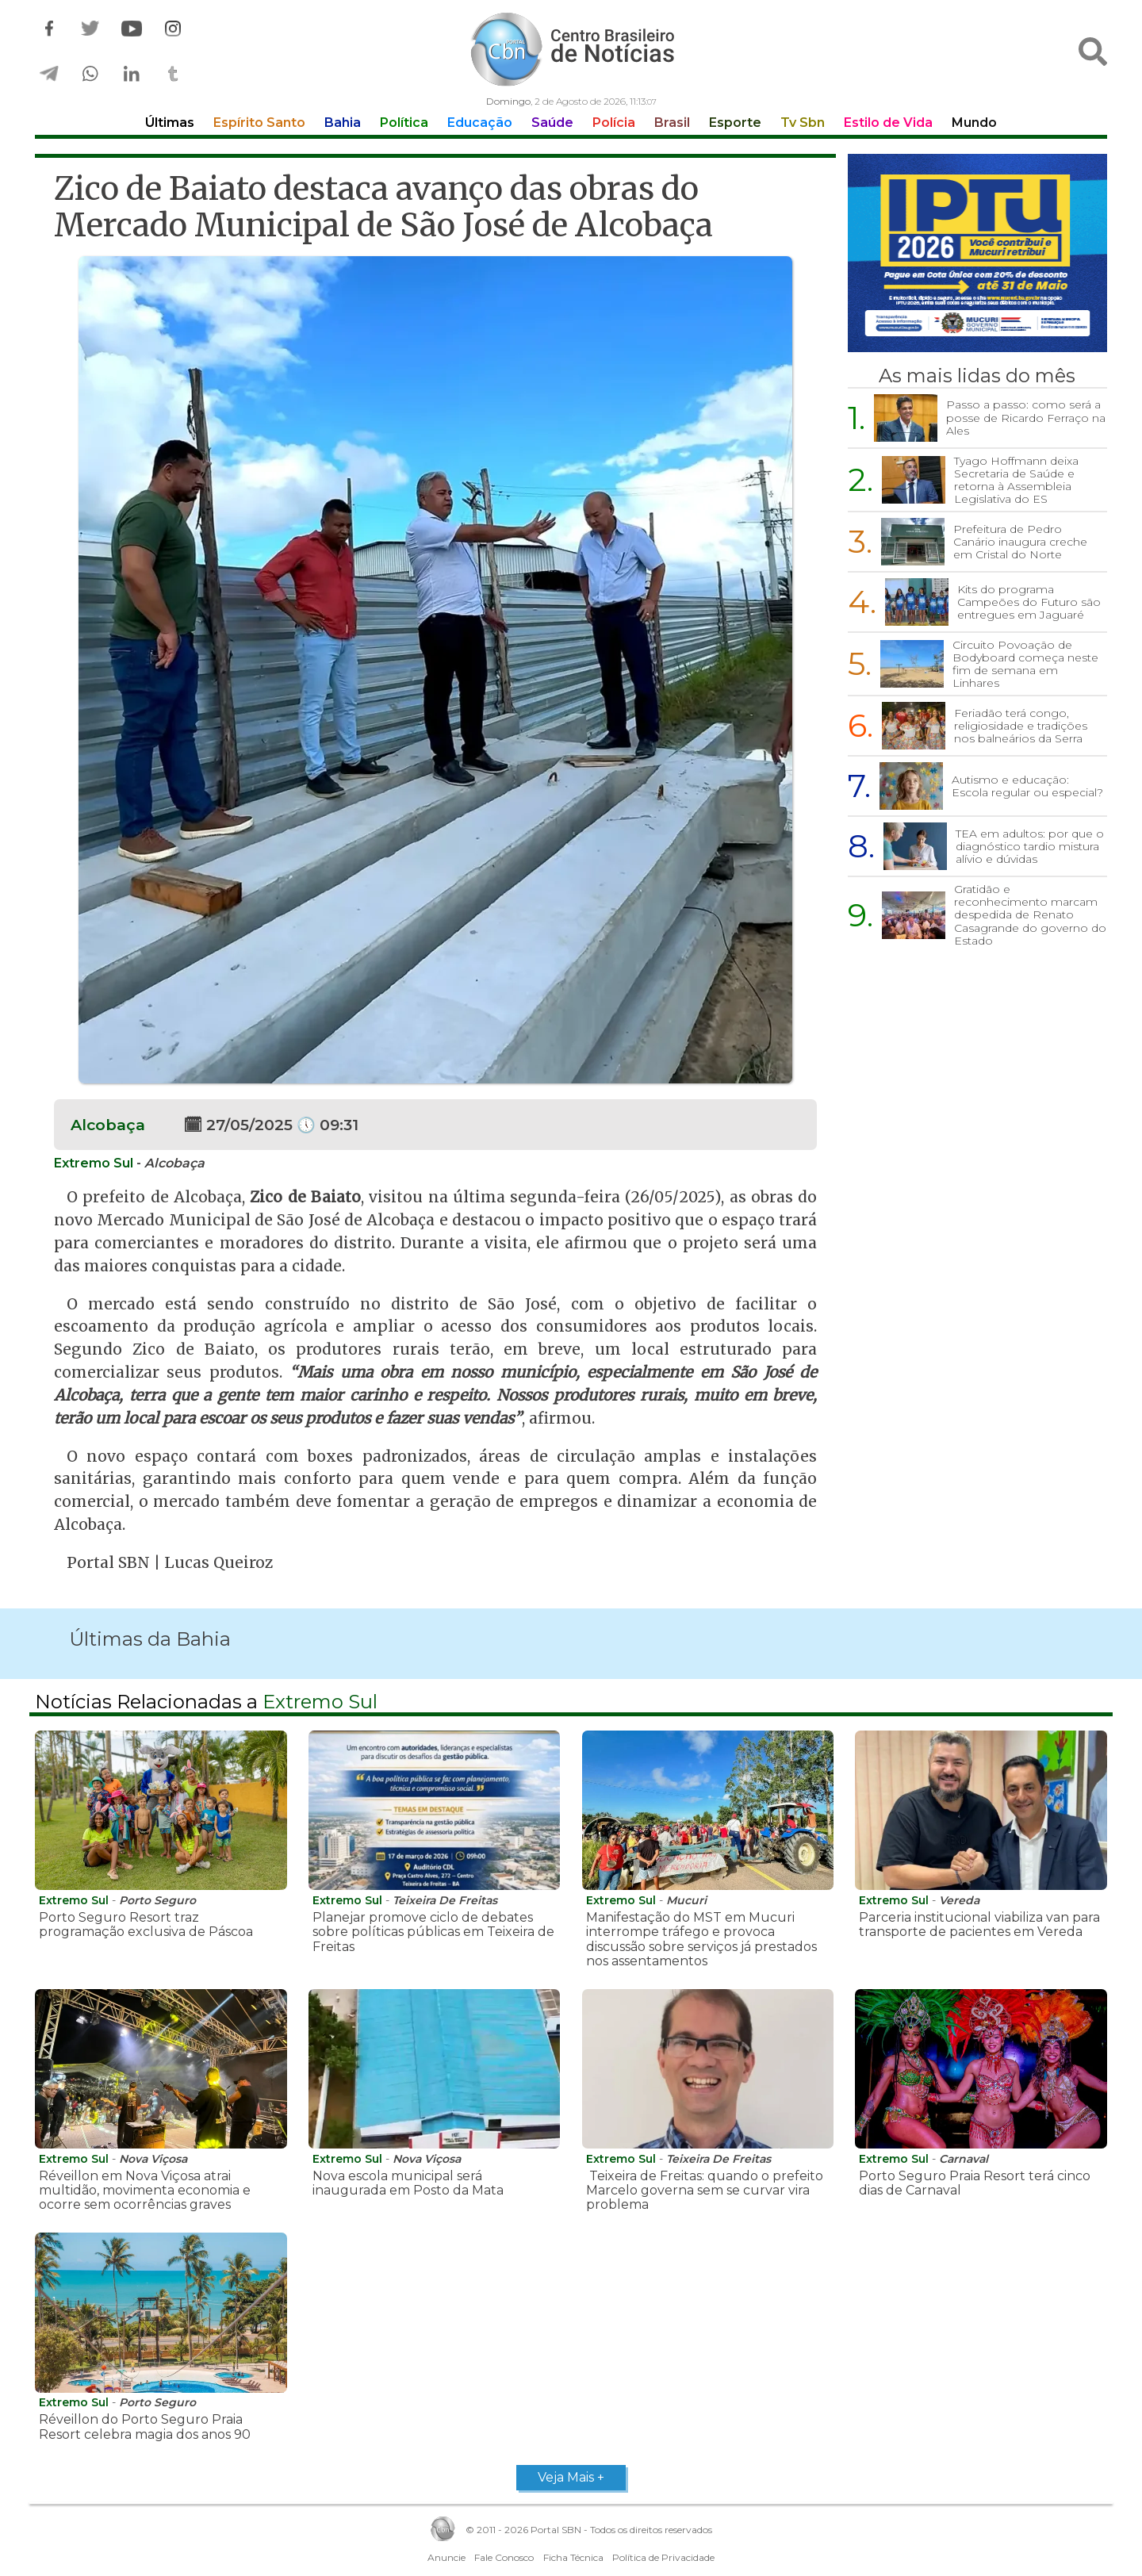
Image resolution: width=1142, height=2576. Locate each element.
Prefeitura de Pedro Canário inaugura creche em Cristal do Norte (1020, 542)
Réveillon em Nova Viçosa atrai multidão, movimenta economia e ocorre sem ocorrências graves (145, 2190)
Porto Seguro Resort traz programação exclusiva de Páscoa (146, 1924)
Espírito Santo (259, 122)
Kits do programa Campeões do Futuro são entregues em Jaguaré (1029, 602)
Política (404, 122)
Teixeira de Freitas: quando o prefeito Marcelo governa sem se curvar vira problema (704, 2190)
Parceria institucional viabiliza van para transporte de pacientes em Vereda (979, 1924)
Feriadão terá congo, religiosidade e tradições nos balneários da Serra (1020, 726)
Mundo (974, 122)
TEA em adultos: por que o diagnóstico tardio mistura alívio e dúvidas (1030, 846)
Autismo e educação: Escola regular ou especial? (1027, 785)
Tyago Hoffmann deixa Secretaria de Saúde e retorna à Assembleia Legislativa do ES (1016, 480)
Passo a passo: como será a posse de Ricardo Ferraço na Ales (1026, 417)
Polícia (613, 122)
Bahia (342, 122)
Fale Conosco (504, 2557)
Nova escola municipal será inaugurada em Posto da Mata (408, 2183)
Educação (479, 122)
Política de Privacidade (663, 2557)
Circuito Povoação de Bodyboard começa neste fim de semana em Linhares (1025, 664)
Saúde (552, 122)
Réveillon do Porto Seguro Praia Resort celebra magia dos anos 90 (145, 2426)
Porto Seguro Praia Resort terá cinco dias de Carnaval (974, 2183)
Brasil (672, 122)
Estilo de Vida (888, 122)
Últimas (169, 122)
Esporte (735, 122)
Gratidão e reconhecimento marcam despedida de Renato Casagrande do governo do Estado (1030, 914)
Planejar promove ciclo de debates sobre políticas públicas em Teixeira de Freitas (433, 1932)
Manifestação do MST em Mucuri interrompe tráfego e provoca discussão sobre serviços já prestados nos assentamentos (701, 1939)
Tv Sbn (802, 122)
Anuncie (446, 2557)
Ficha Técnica (573, 2557)
